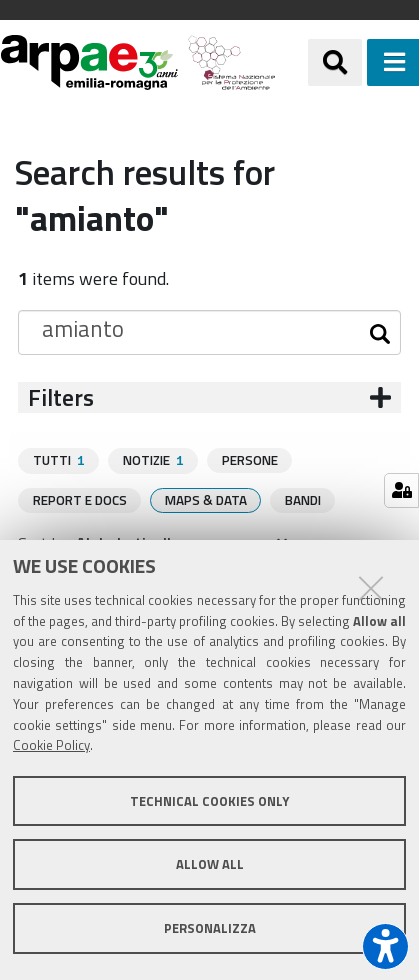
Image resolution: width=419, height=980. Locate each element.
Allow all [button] (210, 864)
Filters (61, 397)
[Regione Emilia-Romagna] (292, 62)
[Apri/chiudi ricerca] (335, 62)
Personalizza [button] (210, 928)
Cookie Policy (51, 745)
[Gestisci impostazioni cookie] (401, 490)
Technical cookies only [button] (209, 801)
